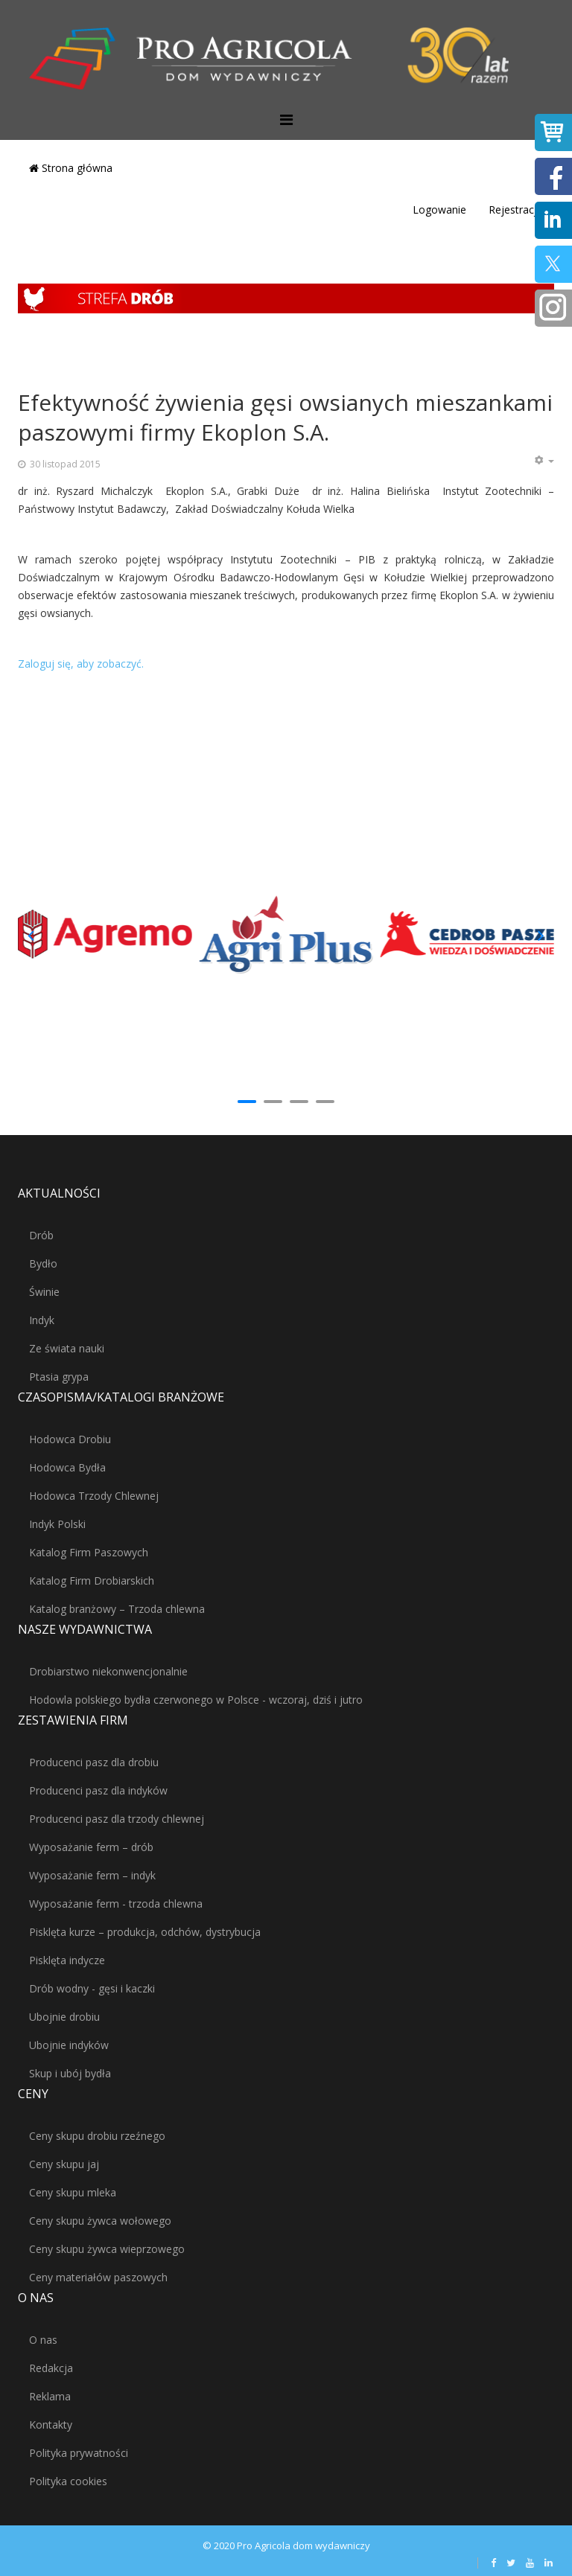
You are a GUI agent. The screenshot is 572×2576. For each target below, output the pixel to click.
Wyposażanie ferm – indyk (92, 1875)
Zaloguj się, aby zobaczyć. (81, 663)
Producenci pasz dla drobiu (94, 1762)
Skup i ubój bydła (70, 2073)
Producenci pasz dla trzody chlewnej (116, 1819)
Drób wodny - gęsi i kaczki (92, 1988)
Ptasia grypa (59, 1377)
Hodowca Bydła (67, 1467)
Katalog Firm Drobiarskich (91, 1580)
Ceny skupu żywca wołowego (100, 2221)
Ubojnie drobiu (64, 2017)
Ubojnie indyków (69, 2045)
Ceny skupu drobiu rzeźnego (97, 2136)
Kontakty (50, 2424)
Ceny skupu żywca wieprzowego (107, 2249)
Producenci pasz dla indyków (98, 1790)
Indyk (41, 1320)
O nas (43, 2340)
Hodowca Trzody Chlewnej (94, 1496)
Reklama (50, 2396)
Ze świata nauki (66, 1348)
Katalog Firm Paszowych (88, 1552)
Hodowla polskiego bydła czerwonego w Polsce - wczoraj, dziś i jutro (196, 1700)
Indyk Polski (57, 1524)
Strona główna (70, 168)
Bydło (43, 1263)
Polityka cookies (68, 2481)
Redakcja (51, 2368)
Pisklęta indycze (67, 1960)
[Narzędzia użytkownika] (543, 461)
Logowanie (439, 209)
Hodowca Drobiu (70, 1439)
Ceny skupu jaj (64, 2164)
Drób (41, 1235)
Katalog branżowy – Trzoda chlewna (117, 1609)
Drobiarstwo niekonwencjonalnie (108, 1671)
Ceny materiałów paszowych (98, 2277)
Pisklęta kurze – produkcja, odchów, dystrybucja (145, 1932)
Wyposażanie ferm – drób (91, 1847)
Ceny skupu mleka (72, 2192)
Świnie (44, 1292)
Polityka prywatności (78, 2453)
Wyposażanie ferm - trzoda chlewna (116, 1903)
